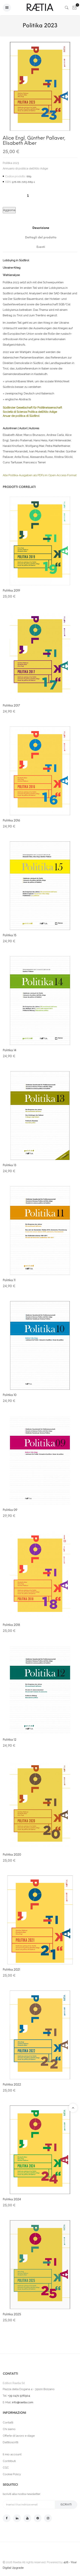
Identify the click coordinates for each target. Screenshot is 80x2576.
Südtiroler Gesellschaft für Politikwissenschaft (32, 407)
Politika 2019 (11, 590)
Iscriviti (66, 2504)
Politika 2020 (12, 1854)
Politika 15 (9, 935)
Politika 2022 (12, 2084)
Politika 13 (9, 1165)
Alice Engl (14, 138)
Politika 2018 (11, 1625)
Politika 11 (9, 1280)
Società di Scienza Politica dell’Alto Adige (30, 411)
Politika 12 (9, 1739)
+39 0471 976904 (19, 2395)
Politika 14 (9, 1050)
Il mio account (12, 2454)
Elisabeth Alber (19, 143)
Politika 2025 (12, 2314)
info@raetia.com (22, 2402)
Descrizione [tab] (40, 228)
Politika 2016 (11, 820)
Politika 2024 (12, 2199)
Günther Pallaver (45, 138)
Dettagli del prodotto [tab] (40, 237)
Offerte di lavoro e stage (19, 2435)
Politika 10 (9, 1395)
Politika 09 (10, 1510)
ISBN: (8, 181)
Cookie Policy (12, 2474)
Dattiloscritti (10, 2442)
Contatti (8, 2422)
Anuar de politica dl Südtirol (21, 416)
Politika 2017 (11, 705)
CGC (6, 2467)
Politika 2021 (11, 1969)
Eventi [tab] (40, 247)
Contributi (9, 2461)
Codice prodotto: (15, 176)
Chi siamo (9, 2429)
